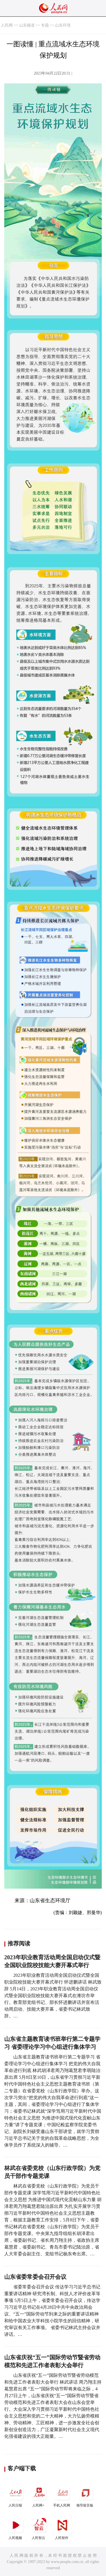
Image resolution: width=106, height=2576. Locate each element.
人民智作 (62, 2527)
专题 (45, 25)
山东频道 (27, 25)
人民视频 (16, 2527)
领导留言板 (85, 2495)
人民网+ (39, 2495)
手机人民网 (62, 2495)
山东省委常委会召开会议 (35, 2277)
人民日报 (16, 2495)
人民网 (7, 25)
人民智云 (39, 2527)
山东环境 (63, 25)
